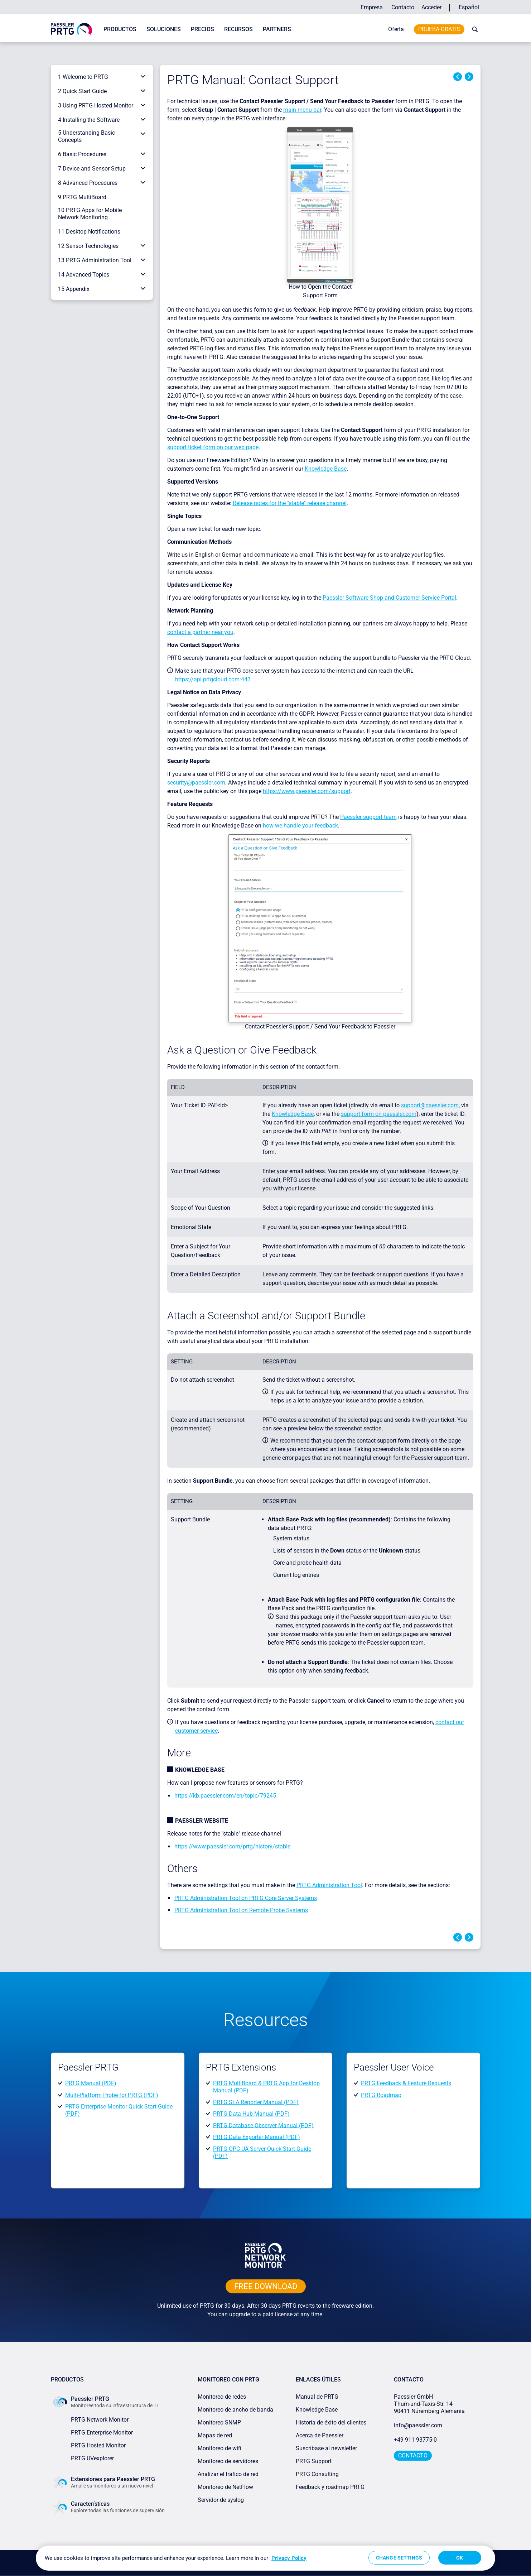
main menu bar (302, 109)
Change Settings (399, 2558)
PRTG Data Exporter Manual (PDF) (256, 2137)
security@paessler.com (196, 782)
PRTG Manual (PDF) (90, 2083)
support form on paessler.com (378, 1113)
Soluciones (163, 29)
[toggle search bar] (473, 29)
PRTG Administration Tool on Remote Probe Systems (241, 1910)
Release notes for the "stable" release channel (290, 503)
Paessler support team (368, 817)
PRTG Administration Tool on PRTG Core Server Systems (245, 1898)
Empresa (372, 7)
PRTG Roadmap (381, 2094)
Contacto (402, 7)
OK (459, 2558)
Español (469, 7)
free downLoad (265, 2286)
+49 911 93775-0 (415, 2439)
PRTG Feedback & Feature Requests (406, 2083)
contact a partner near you (200, 632)
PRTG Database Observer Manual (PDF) (263, 2125)
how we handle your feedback (300, 825)
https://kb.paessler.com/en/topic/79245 (225, 1795)
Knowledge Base (326, 468)
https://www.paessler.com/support (307, 791)
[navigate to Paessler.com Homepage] (71, 28)
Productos (119, 29)
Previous (457, 76)
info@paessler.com (418, 2425)
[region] (265, 2558)
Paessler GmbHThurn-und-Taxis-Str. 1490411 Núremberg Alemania (429, 2403)
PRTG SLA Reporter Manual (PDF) (256, 2101)
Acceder (431, 7)
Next (469, 76)
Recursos (238, 29)
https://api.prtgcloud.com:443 (213, 679)
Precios (202, 29)
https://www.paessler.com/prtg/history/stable (232, 1846)
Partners (277, 29)
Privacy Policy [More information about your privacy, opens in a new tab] (288, 2558)
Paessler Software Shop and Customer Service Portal (389, 597)
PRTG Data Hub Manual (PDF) (251, 2113)
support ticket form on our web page (213, 447)
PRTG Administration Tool (329, 1885)
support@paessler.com (430, 1105)
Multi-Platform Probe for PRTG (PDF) (111, 2094)
